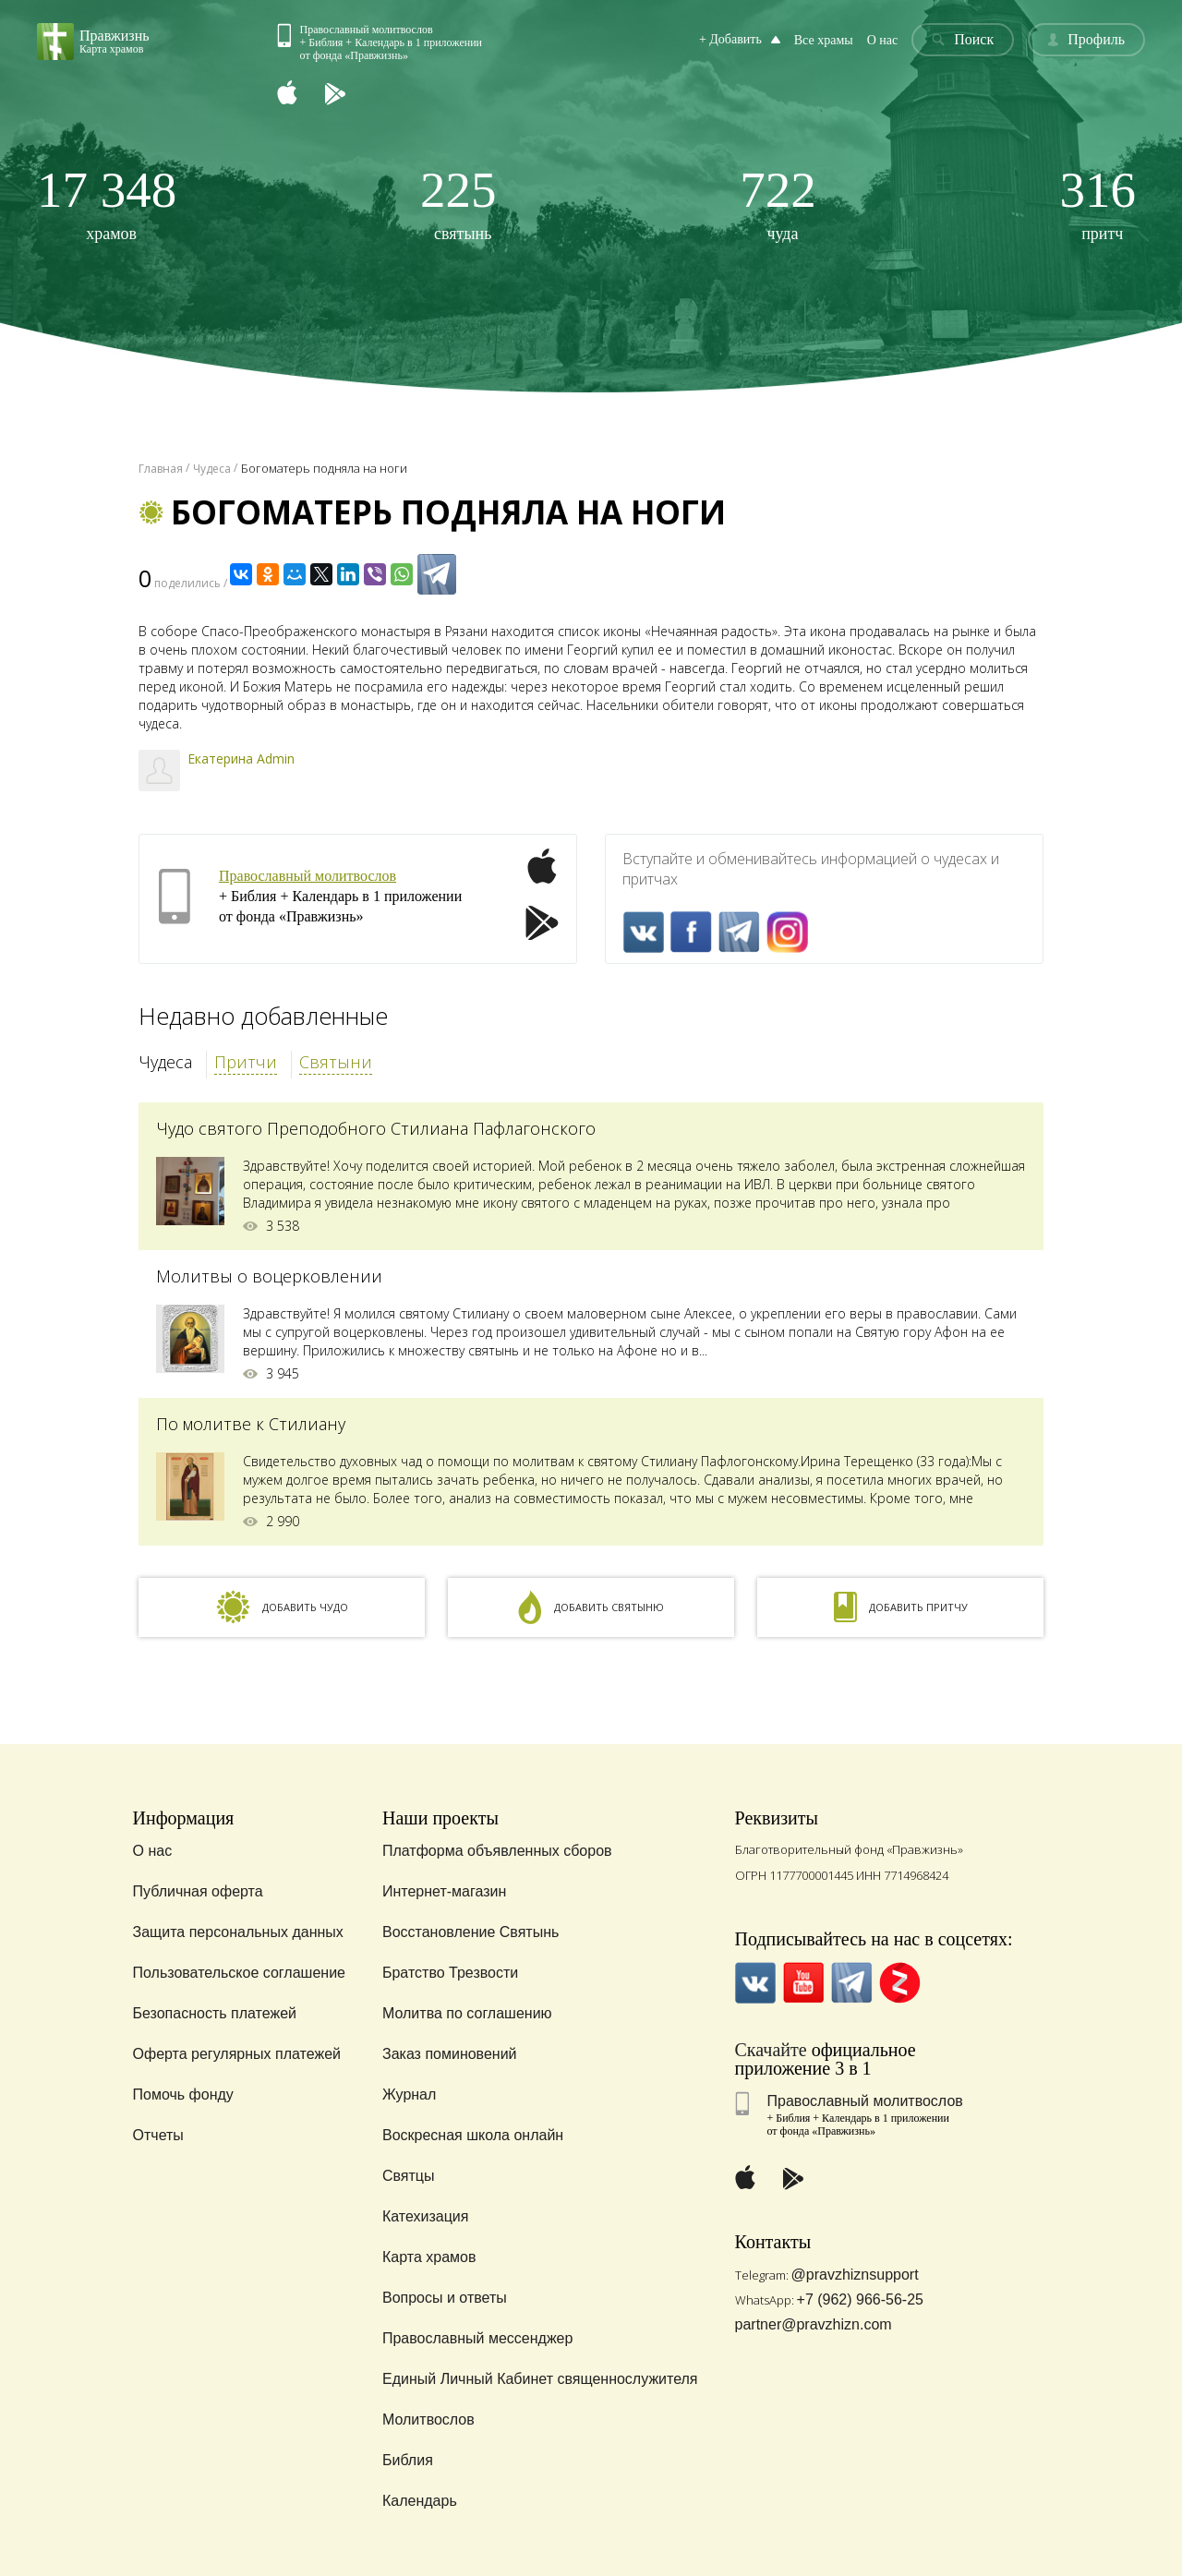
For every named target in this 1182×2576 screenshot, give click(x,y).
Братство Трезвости (450, 1972)
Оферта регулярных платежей (237, 2054)
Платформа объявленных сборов (497, 1851)
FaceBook (691, 932)
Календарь (419, 2501)
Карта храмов (429, 2257)
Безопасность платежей (214, 2013)
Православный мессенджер (477, 2338)
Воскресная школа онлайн (472, 2135)
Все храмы (823, 40)
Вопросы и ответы (444, 2297)
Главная (161, 468)
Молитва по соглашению (467, 2013)
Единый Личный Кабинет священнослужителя (540, 2379)
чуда (778, 203)
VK (643, 932)
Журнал (409, 2094)
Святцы (408, 2176)
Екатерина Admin (241, 758)
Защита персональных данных (238, 1932)
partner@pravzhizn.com (813, 2324)
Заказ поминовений (449, 2054)
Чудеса (165, 1062)
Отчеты (158, 2135)
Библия (407, 2460)
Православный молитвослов (307, 876)
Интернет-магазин (444, 1891)
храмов (106, 203)
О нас (883, 40)
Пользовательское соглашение (239, 1972)
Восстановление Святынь (470, 1932)
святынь (458, 203)
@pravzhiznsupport (855, 2274)
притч (1098, 203)
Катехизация (425, 2216)
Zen (900, 1983)
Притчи (245, 1062)
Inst (787, 932)
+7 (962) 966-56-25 (860, 2299)
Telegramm (739, 932)
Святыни (335, 1062)
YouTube (804, 1983)
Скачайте (771, 2050)
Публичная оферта (198, 1891)
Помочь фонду (183, 2094)
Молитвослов (428, 2419)
